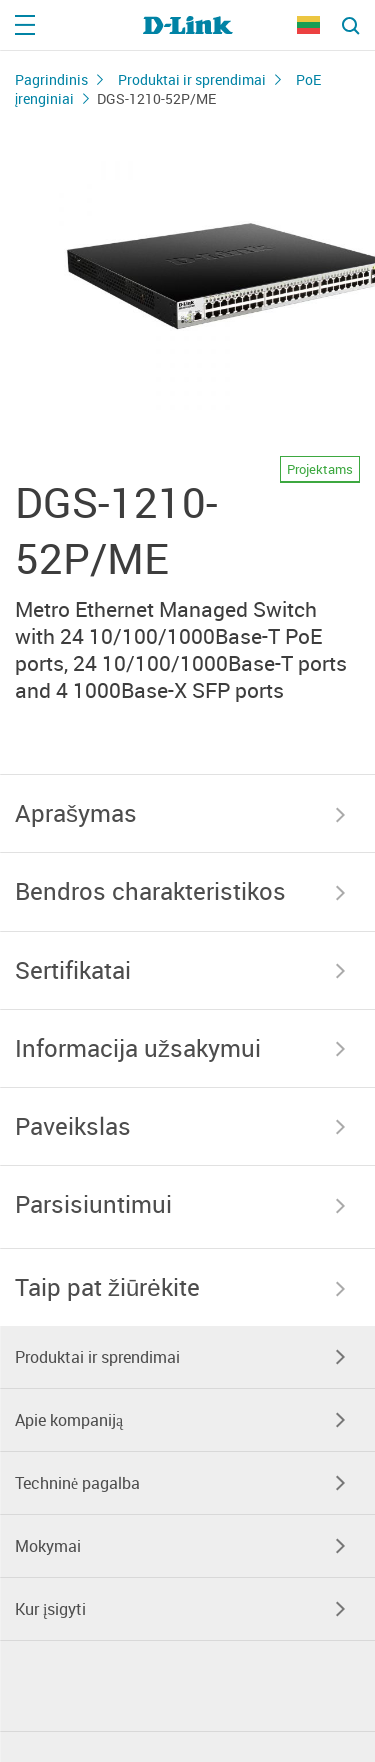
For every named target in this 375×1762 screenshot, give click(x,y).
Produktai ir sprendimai (192, 79)
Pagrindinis (51, 79)
